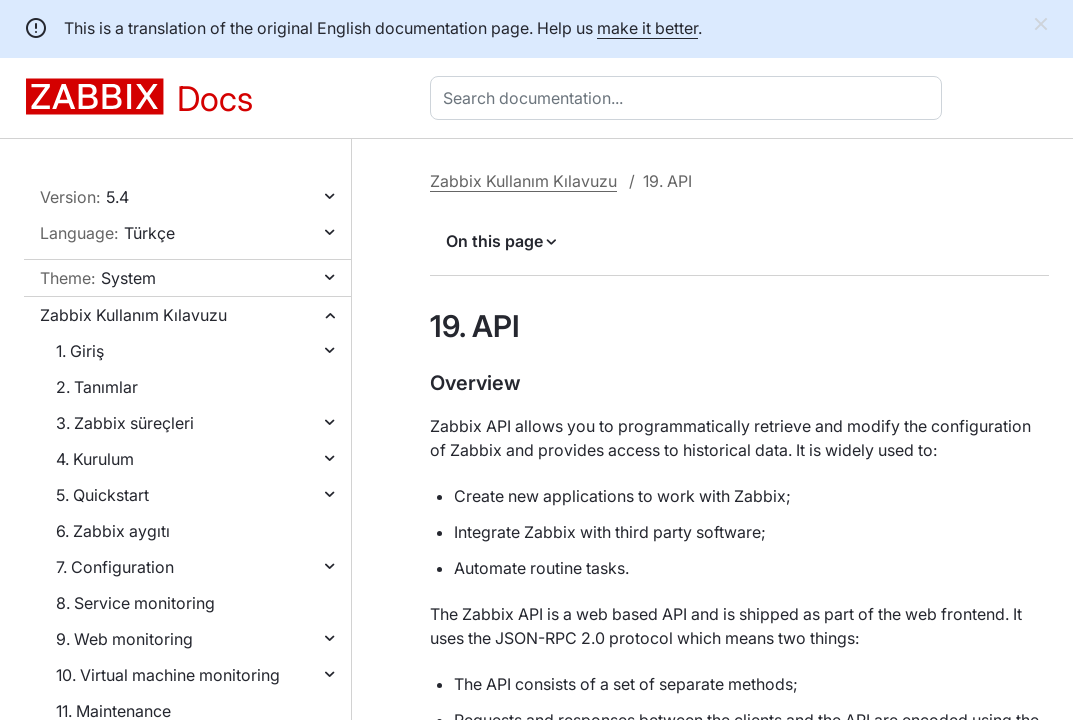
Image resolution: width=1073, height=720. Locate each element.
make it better (647, 28)
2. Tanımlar (97, 387)
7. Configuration (115, 567)
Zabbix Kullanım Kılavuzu (133, 315)
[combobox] (690, 98)
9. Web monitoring (124, 639)
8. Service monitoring (135, 603)
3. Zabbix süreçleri (125, 423)
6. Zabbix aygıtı (113, 531)
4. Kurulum (95, 459)
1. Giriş (80, 351)
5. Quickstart (102, 495)
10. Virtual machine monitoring (168, 675)
